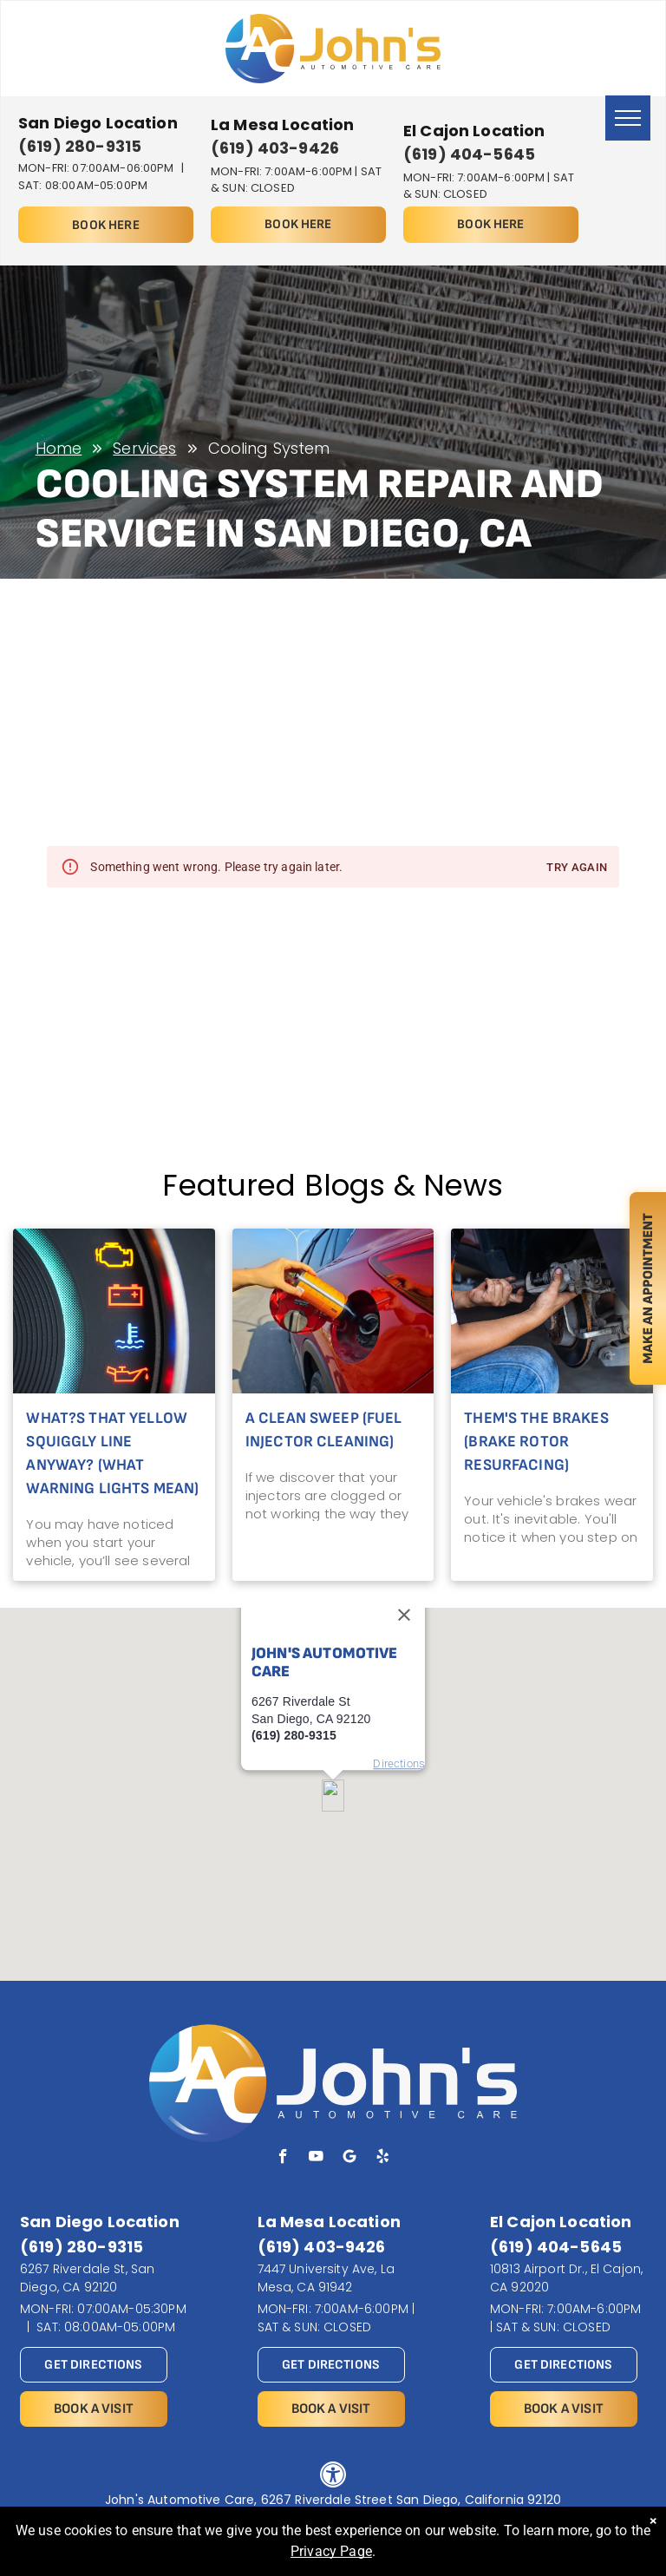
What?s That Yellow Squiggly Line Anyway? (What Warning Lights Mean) (112, 1453)
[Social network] (350, 2158)
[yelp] (383, 2158)
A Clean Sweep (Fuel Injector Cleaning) (323, 1430)
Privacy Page (331, 2551)
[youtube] (316, 2158)
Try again (576, 868)
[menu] (627, 118)
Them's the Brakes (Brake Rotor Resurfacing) (536, 1441)
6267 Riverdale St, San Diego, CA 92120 (87, 2278)
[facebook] (283, 2158)
